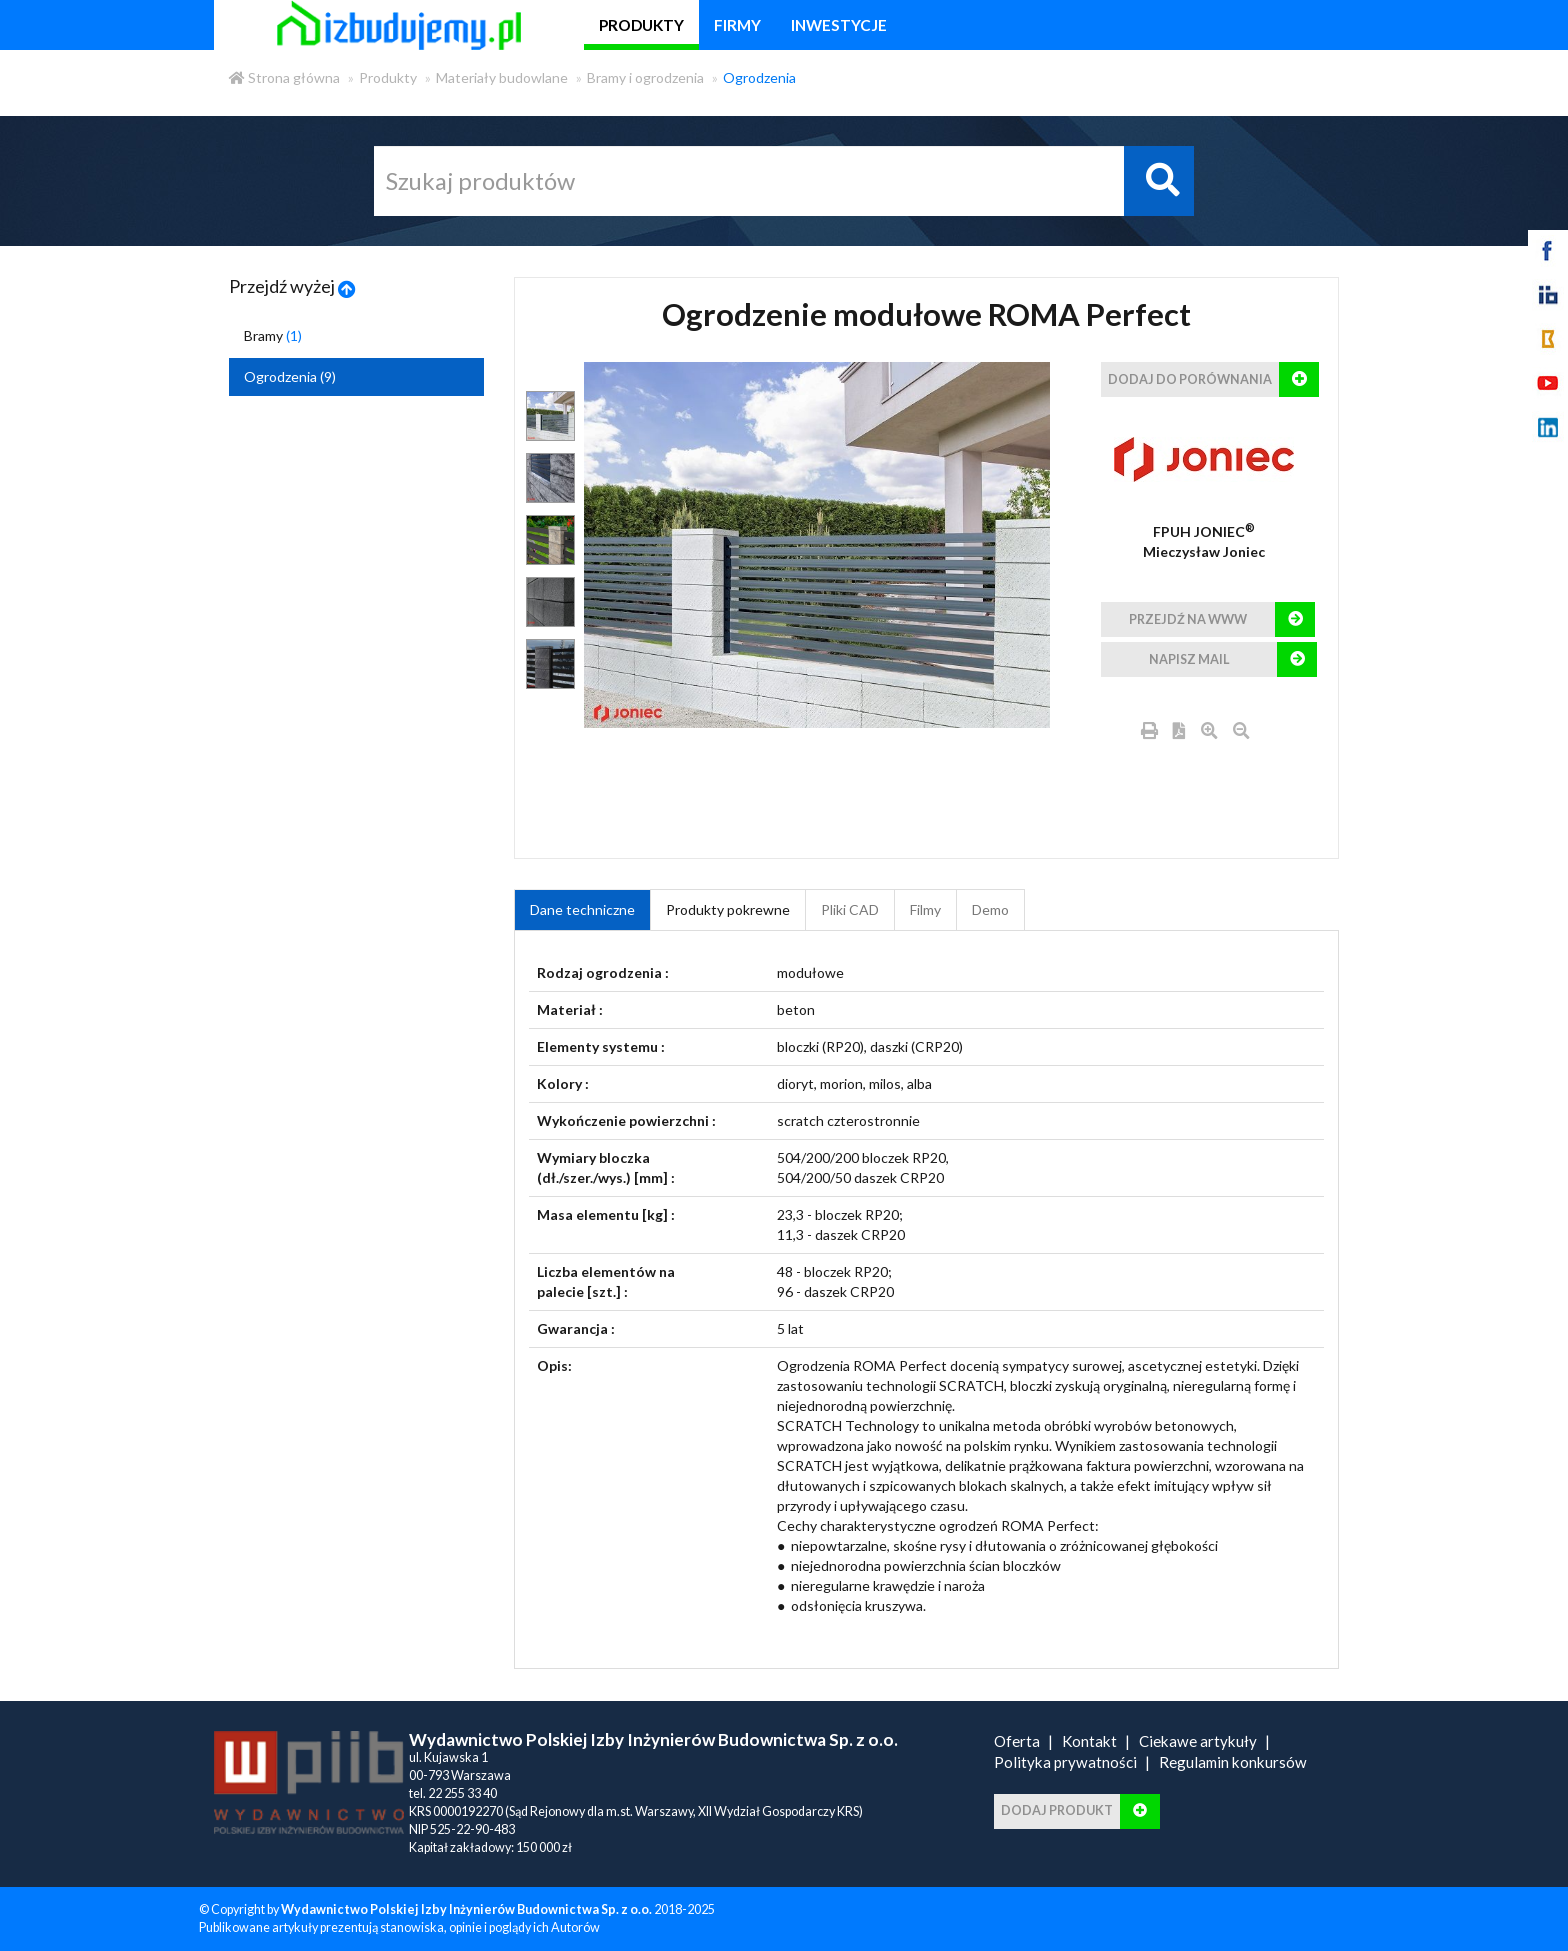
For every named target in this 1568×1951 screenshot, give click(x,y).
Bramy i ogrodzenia (645, 77)
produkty (641, 25)
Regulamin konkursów (1233, 1762)
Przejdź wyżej (292, 286)
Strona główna (284, 77)
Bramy (273, 335)
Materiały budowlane (502, 77)
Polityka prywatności (1065, 1762)
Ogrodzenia (759, 77)
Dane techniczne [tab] (582, 909)
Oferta (1017, 1741)
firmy (737, 25)
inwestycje (839, 25)
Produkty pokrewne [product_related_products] (728, 909)
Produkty (388, 77)
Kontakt (1089, 1741)
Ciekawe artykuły (1198, 1741)
